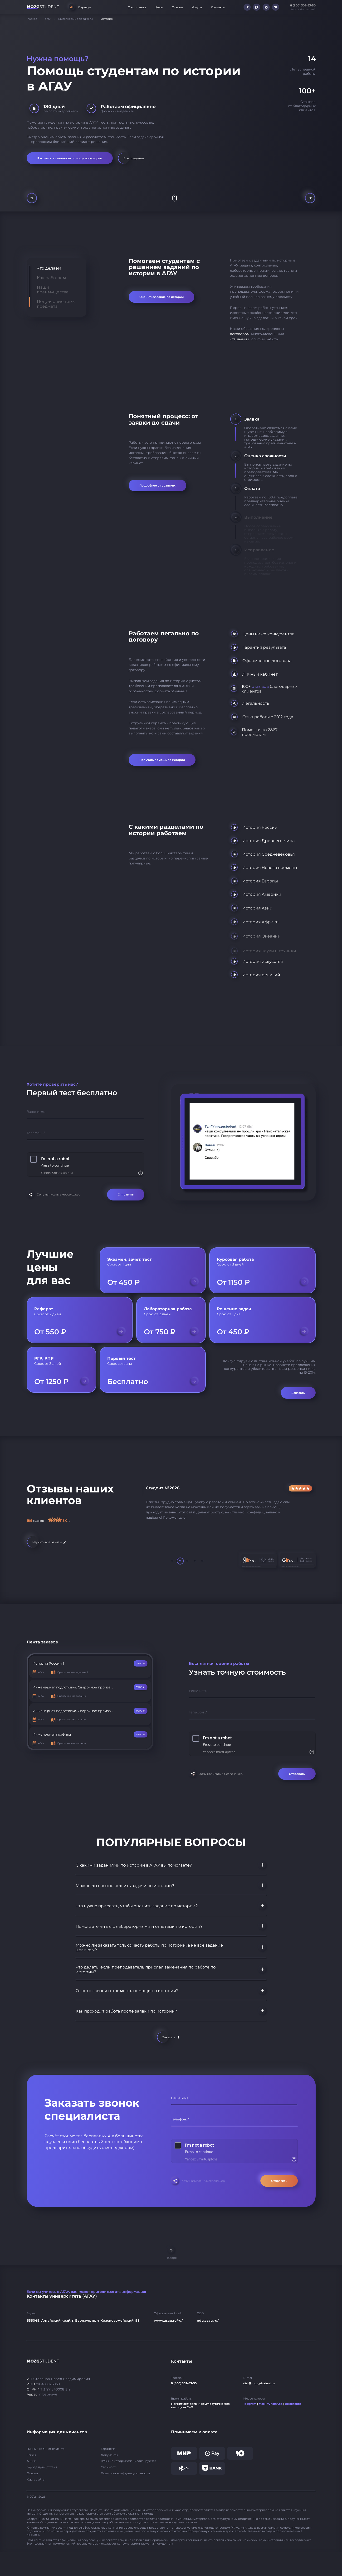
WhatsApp (275, 2403)
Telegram (249, 2403)
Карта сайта (35, 2479)
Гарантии (108, 2448)
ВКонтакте (293, 2403)
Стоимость (109, 2467)
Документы (109, 2455)
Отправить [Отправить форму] (126, 1194)
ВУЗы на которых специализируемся (128, 2461)
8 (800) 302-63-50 (184, 2383)
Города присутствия (42, 2467)
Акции (31, 2461)
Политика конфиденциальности (125, 2473)
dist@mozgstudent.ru (259, 2383)
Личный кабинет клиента (46, 2448)
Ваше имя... (36, 1112)
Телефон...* (36, 1133)
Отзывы (177, 7)
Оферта (32, 2473)
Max (262, 2403)
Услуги (197, 7)
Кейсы (31, 2455)
